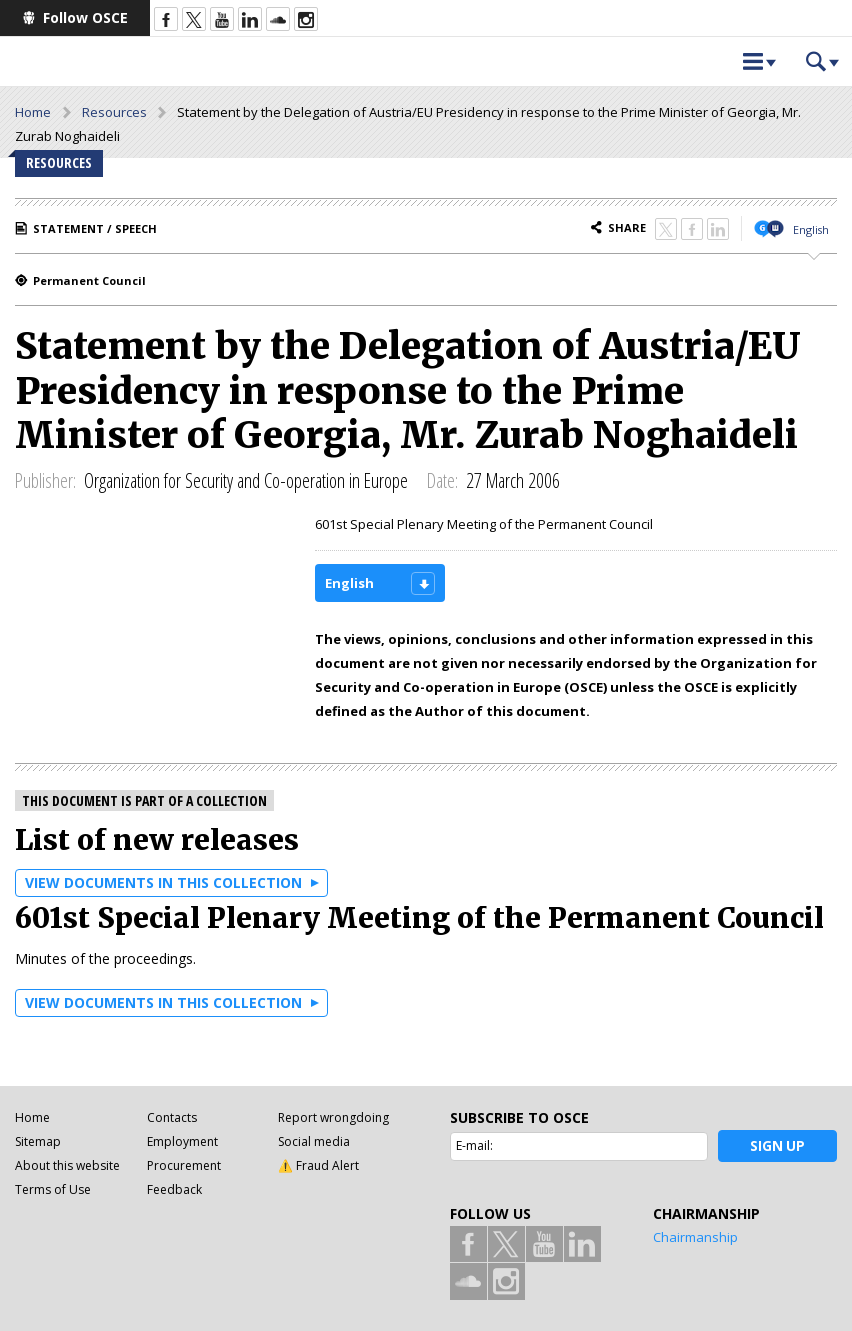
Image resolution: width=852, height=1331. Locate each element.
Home (33, 112)
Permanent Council (89, 280)
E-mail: (474, 1145)
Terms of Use (53, 1189)
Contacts (172, 1117)
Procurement (184, 1165)
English (811, 229)
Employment (182, 1141)
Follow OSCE (85, 17)
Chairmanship (695, 1237)
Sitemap (38, 1141)
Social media (314, 1141)
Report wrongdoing (333, 1117)
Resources (114, 112)
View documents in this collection (163, 882)
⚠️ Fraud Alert (318, 1165)
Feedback (174, 1189)
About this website (67, 1165)
